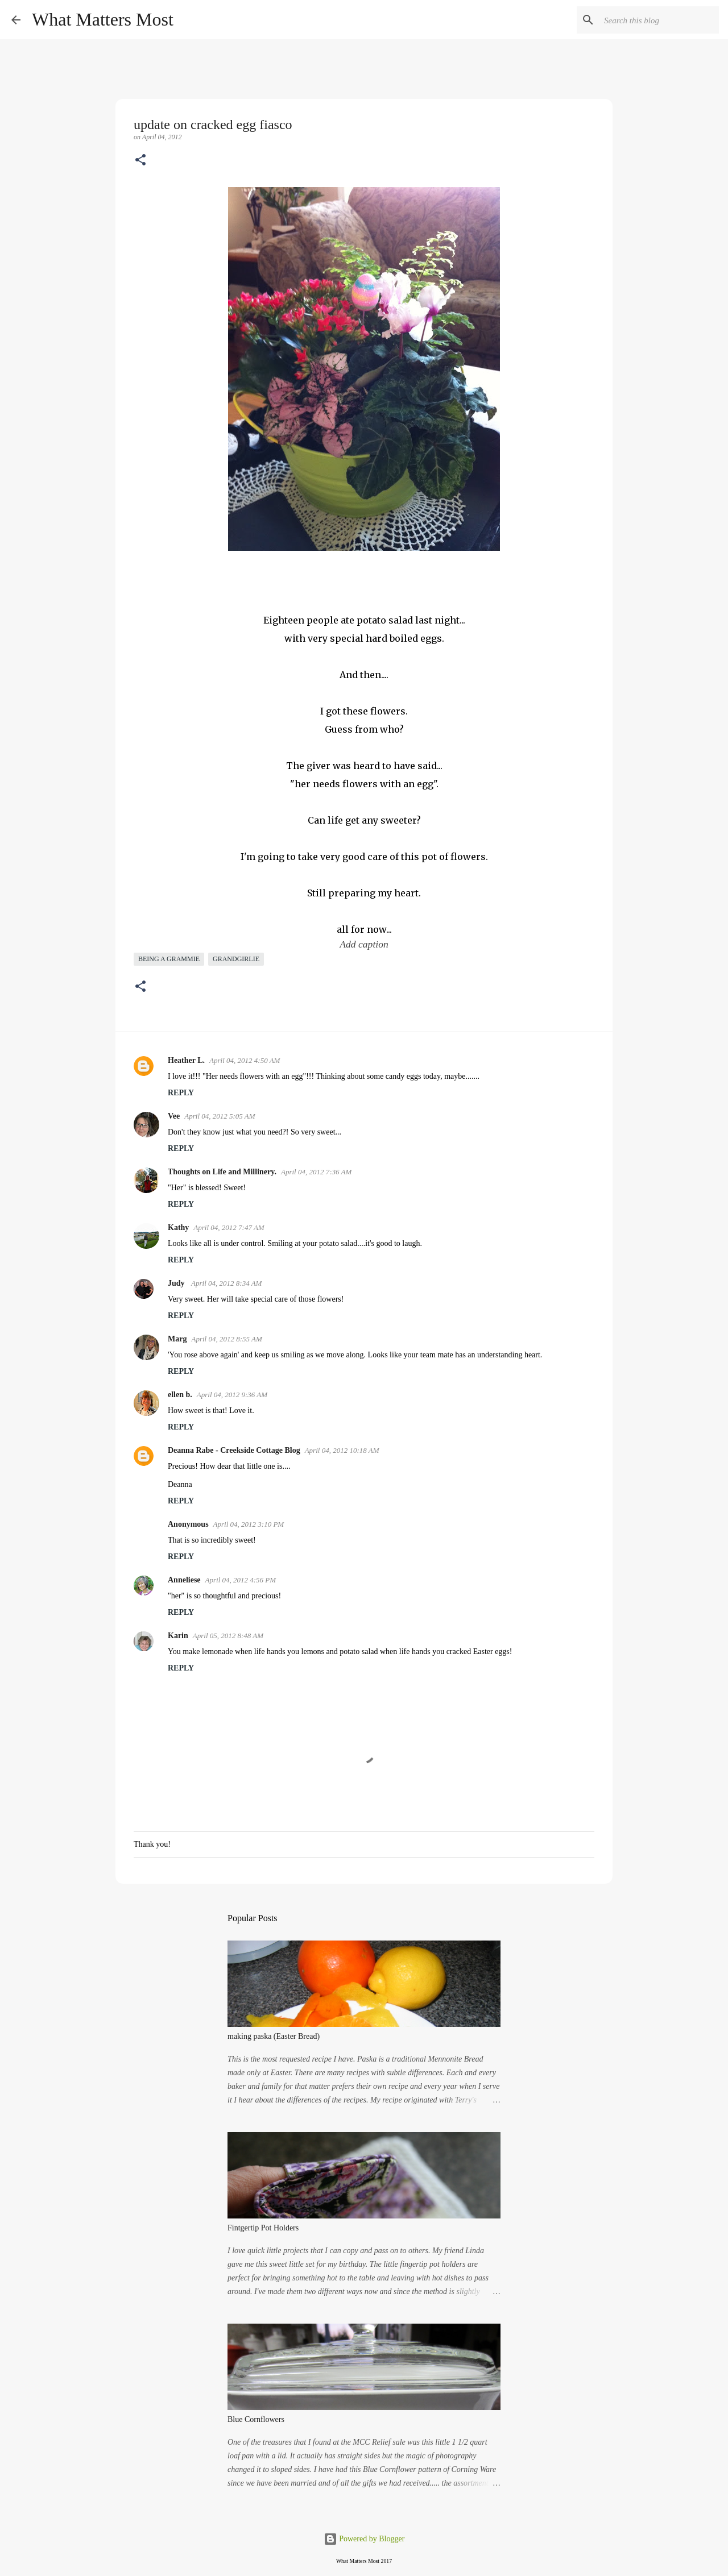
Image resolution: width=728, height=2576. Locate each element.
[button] (140, 161)
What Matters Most (102, 19)
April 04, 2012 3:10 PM (248, 1524)
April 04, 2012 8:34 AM (226, 1283)
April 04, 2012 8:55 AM (226, 1339)
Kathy (178, 1227)
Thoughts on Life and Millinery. (222, 1171)
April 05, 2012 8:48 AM (228, 1635)
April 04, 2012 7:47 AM (228, 1227)
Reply (181, 1092)
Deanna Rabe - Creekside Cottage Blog (234, 1450)
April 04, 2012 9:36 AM (232, 1394)
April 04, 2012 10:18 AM (342, 1450)
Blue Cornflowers (256, 2419)
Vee (174, 1116)
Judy (177, 1283)
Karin (178, 1635)
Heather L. (186, 1060)
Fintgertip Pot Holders (263, 2228)
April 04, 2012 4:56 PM (240, 1580)
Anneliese (184, 1580)
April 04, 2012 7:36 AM (316, 1171)
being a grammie (169, 959)
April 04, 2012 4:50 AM (244, 1060)
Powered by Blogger (364, 2539)
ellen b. (180, 1394)
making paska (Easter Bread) (274, 2036)
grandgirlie (236, 959)
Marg (177, 1339)
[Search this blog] (659, 20)
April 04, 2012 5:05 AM (219, 1116)
